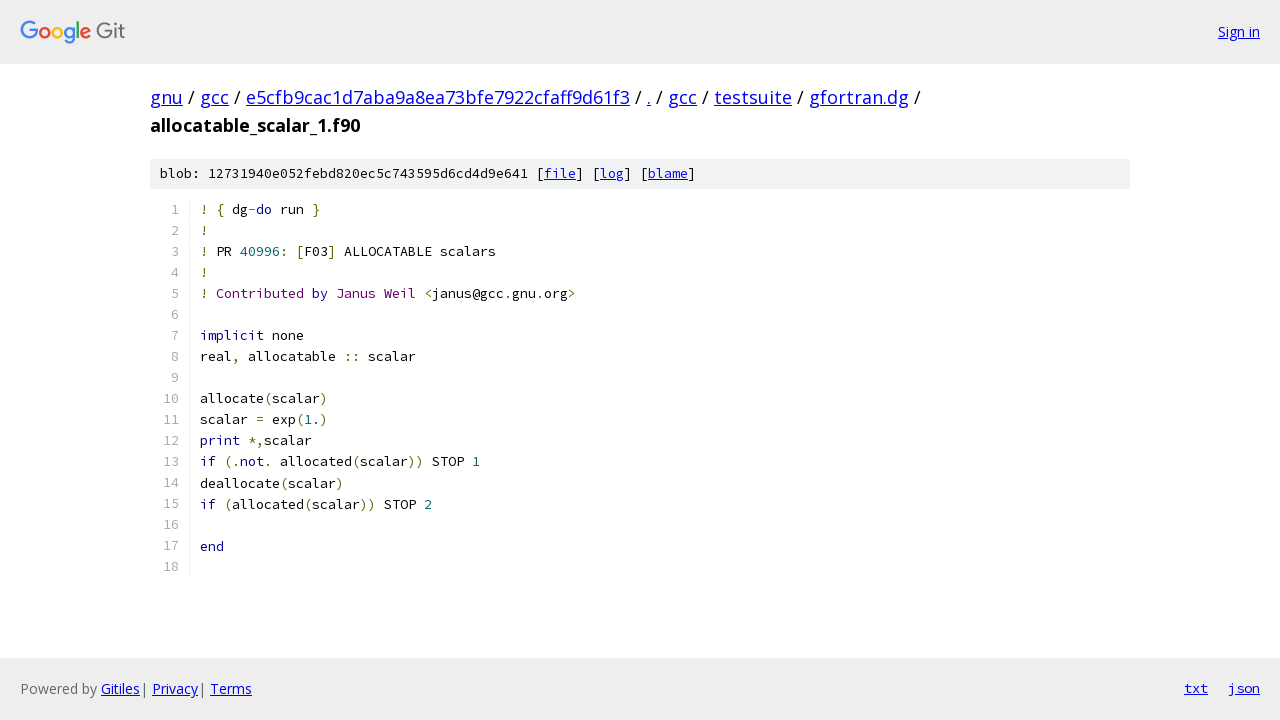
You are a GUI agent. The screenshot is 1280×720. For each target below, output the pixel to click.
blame (668, 173)
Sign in (1239, 31)
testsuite (753, 97)
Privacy (175, 688)
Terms (231, 688)
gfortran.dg (859, 97)
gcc (214, 97)
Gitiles (120, 688)
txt (1196, 688)
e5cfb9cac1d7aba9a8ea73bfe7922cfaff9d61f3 (438, 97)
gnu (166, 97)
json (1244, 688)
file (560, 173)
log (612, 173)
